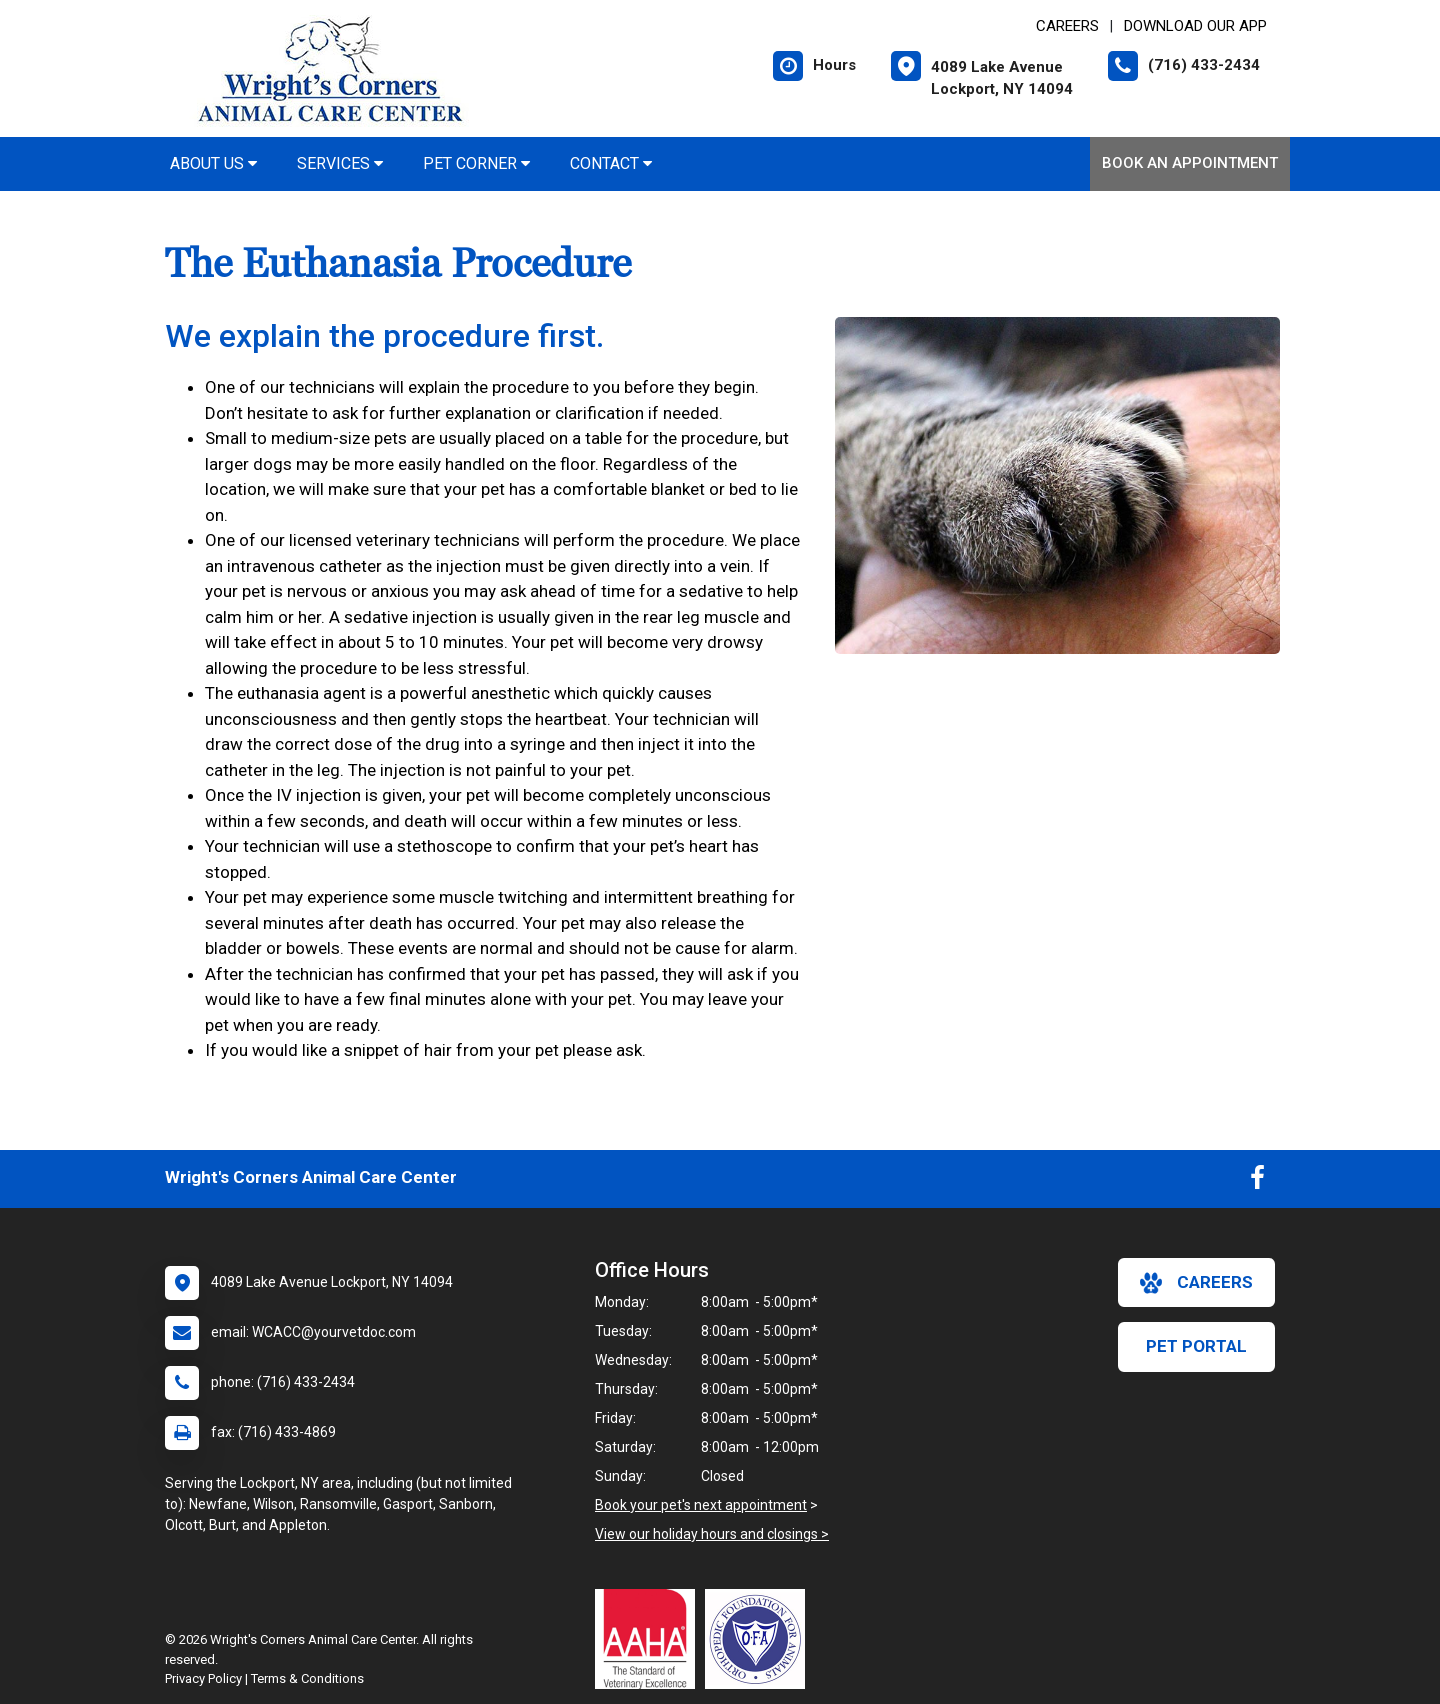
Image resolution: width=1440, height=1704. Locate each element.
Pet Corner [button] (476, 163)
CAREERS (1067, 26)
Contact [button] (611, 163)
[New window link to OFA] (760, 1639)
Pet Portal (1196, 1346)
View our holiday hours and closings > (712, 1534)
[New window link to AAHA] (650, 1639)
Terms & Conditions (307, 1678)
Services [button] (340, 163)
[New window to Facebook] (1257, 1182)
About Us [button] (213, 163)
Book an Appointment (1190, 163)
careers (1196, 1283)
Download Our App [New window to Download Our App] (1195, 26)
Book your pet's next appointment (701, 1505)
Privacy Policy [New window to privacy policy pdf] (203, 1678)
